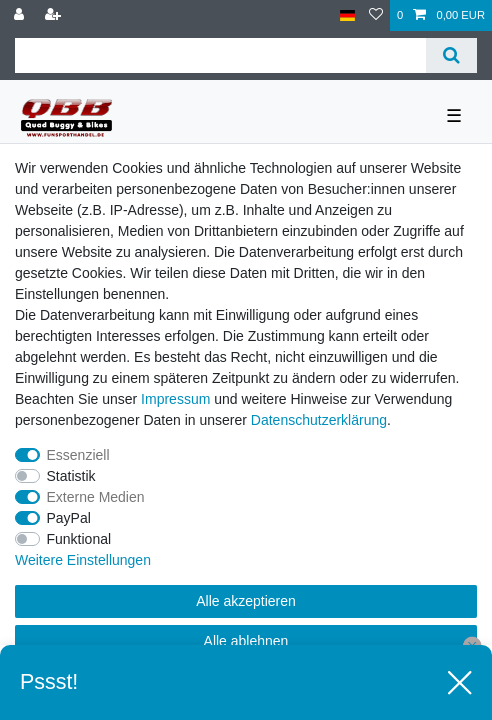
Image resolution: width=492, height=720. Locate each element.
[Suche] (451, 55)
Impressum (175, 399)
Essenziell (78, 455)
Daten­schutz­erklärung (319, 420)
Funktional (79, 539)
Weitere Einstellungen (83, 560)
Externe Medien (96, 497)
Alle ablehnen (246, 641)
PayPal (69, 518)
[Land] (347, 15)
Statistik (71, 476)
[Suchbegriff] (220, 55)
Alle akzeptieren (246, 601)
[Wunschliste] (376, 15)
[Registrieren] (55, 15)
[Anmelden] (21, 15)
